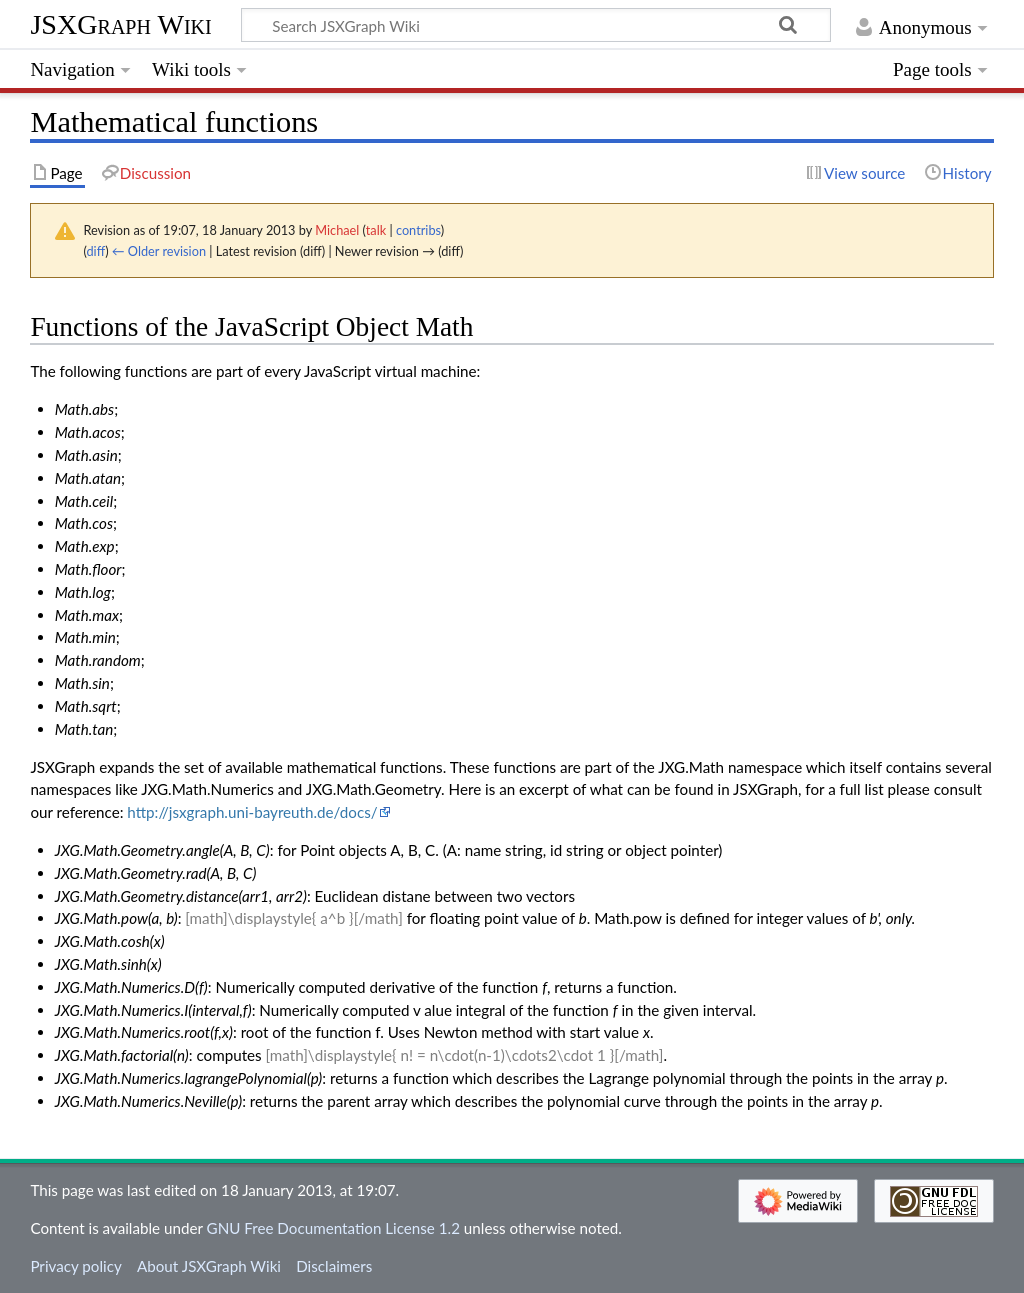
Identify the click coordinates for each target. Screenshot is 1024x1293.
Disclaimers (334, 1266)
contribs (418, 230)
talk (376, 230)
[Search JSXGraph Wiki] (536, 25)
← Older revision (159, 251)
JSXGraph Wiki (120, 24)
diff (95, 251)
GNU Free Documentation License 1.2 (333, 1228)
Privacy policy (75, 1266)
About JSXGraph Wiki (209, 1266)
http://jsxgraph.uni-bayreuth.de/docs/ (252, 812)
